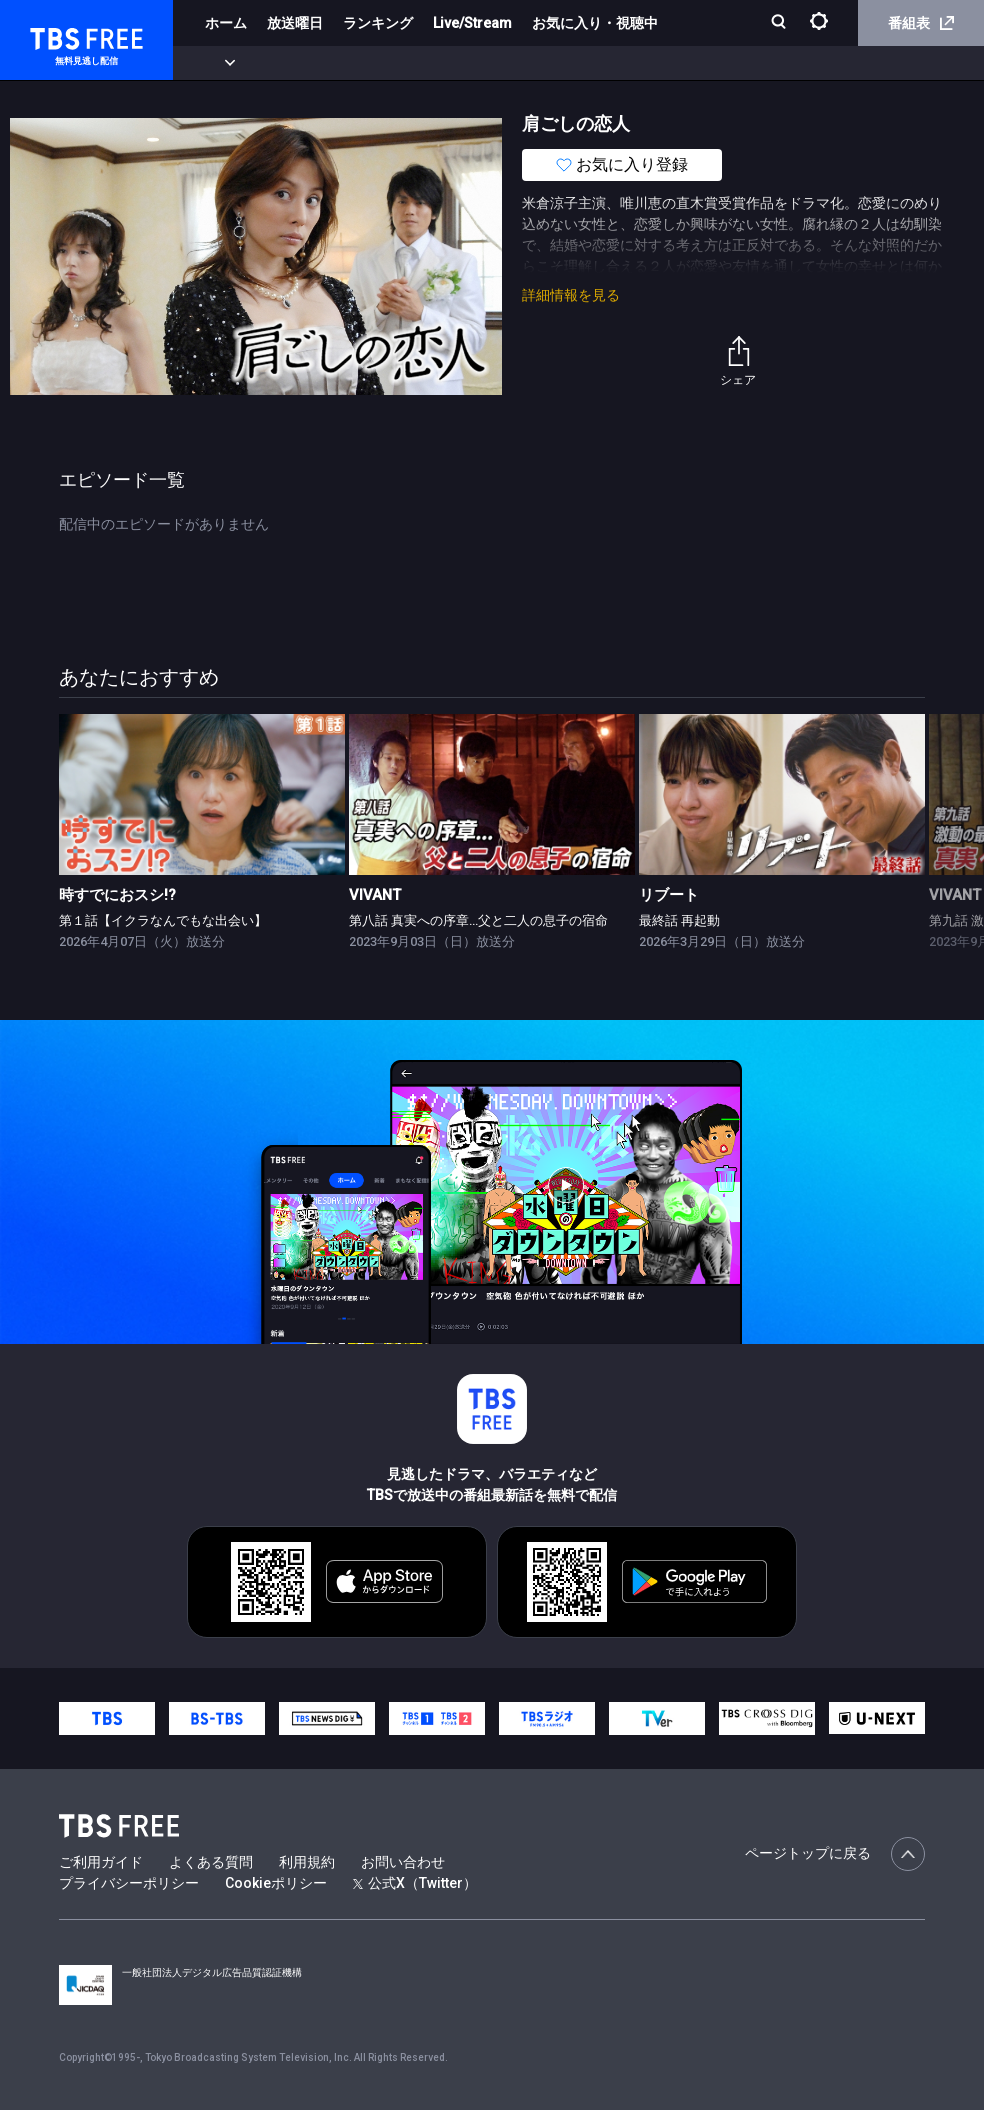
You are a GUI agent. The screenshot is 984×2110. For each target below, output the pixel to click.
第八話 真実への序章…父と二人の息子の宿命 (478, 920)
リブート (669, 895)
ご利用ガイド (101, 1862)
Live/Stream (472, 23)
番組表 (921, 23)
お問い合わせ (403, 1862)
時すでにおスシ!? (117, 895)
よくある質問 (211, 1862)
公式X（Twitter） (415, 1883)
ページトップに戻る (835, 1854)
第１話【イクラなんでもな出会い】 (163, 920)
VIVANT (375, 895)
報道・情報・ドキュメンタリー (661, 63)
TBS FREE (53, 35)
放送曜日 (295, 23)
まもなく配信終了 (307, 63)
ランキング (378, 23)
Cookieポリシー (276, 1883)
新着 (217, 63)
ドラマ (403, 63)
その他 (793, 63)
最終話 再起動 (679, 920)
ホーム (226, 23)
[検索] (780, 23)
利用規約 (307, 1862)
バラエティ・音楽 (499, 63)
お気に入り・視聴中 (595, 23)
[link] (202, 794)
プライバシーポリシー (129, 1883)
